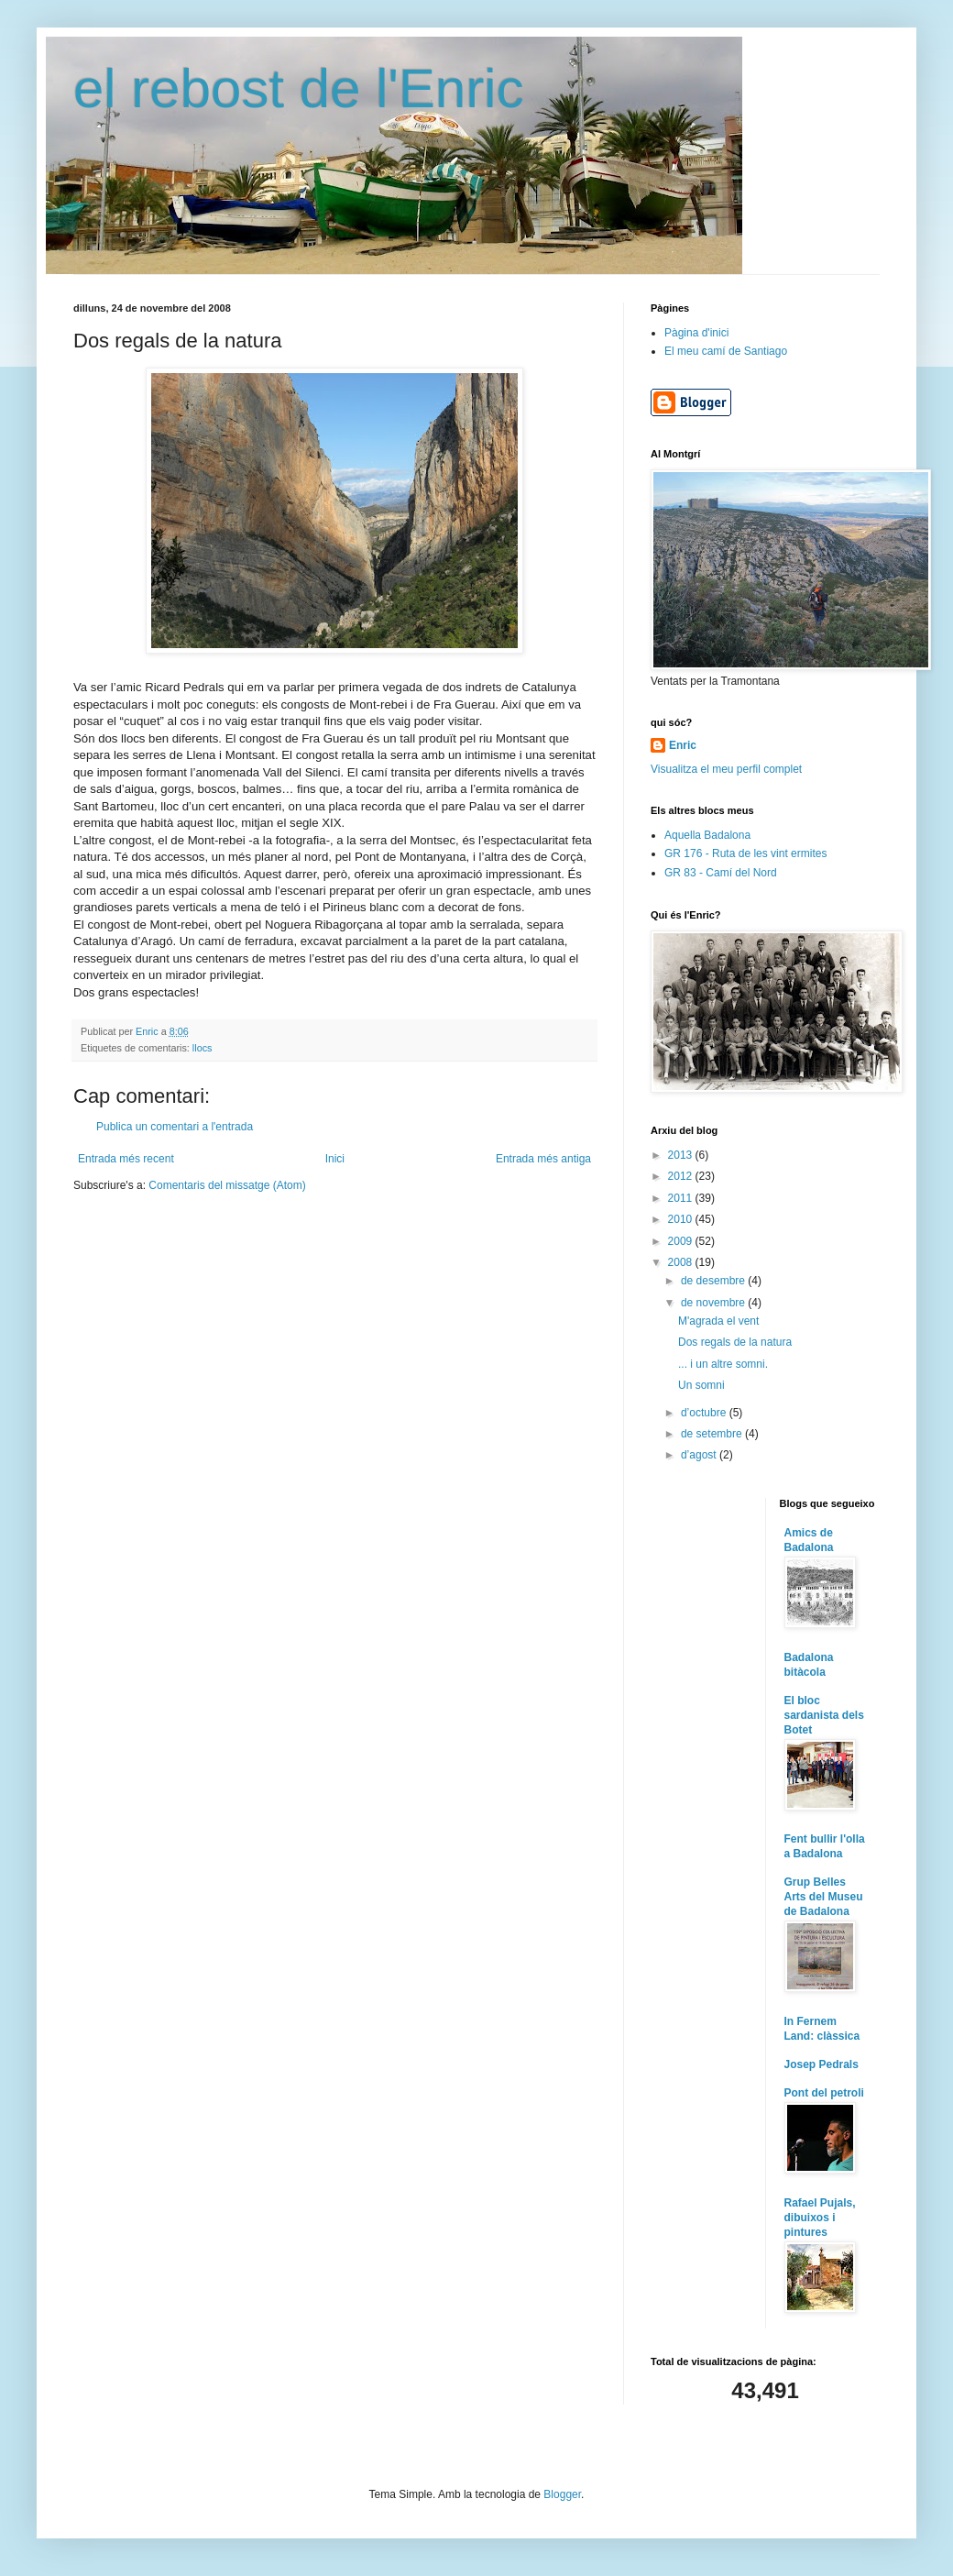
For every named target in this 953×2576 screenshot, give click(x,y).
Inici (335, 1158)
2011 (682, 1198)
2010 (682, 1219)
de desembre (714, 1280)
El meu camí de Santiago (725, 351)
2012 (682, 1176)
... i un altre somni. (723, 1364)
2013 (682, 1155)
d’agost (700, 1454)
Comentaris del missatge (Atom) (226, 1185)
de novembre (714, 1302)
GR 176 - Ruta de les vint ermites (745, 853)
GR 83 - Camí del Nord (720, 872)
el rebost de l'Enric (298, 88)
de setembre (713, 1433)
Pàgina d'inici (696, 332)
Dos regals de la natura (735, 1342)
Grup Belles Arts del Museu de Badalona (823, 1897)
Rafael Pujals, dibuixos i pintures (820, 2217)
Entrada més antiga (543, 1158)
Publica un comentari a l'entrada (174, 1126)
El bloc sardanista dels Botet (824, 1715)
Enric (682, 745)
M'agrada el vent (718, 1321)
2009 (682, 1241)
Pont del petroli (824, 2092)
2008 (682, 1262)
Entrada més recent (126, 1158)
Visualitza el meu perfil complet (726, 769)
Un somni (701, 1385)
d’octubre (705, 1412)
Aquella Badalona (707, 835)
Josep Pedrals (821, 2064)
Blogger (562, 2494)
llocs (202, 1047)
